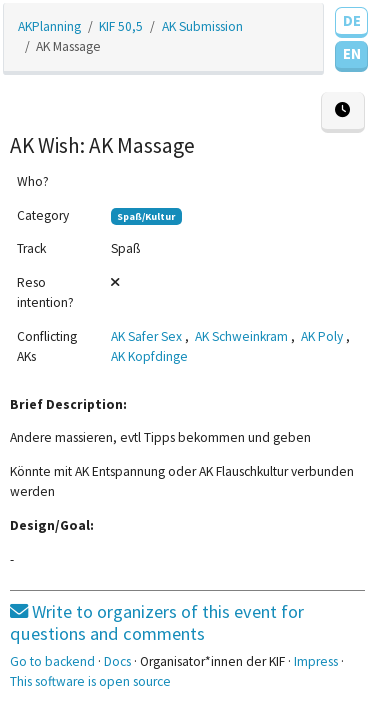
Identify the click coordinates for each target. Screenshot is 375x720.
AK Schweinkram (241, 336)
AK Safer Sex (146, 336)
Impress (316, 661)
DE (352, 20)
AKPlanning (49, 26)
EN (352, 53)
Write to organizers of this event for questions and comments (157, 622)
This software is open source (90, 681)
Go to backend (52, 661)
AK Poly (322, 336)
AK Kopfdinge (149, 356)
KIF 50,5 (121, 26)
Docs (117, 661)
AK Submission (202, 26)
